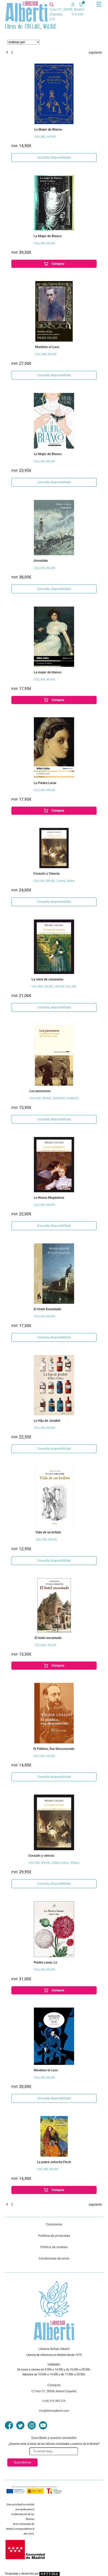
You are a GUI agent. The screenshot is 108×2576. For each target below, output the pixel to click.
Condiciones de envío (54, 2258)
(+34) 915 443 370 (54, 2401)
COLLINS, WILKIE (45, 136)
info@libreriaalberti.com (54, 2410)
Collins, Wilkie (66, 881)
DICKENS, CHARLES (66, 1098)
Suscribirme (22, 2462)
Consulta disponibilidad (54, 157)
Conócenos (54, 2224)
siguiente (95, 52)
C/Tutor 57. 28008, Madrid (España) (54, 2391)
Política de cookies (54, 2247)
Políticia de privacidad (54, 2236)
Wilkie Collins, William (66, 1862)
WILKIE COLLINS (66, 986)
